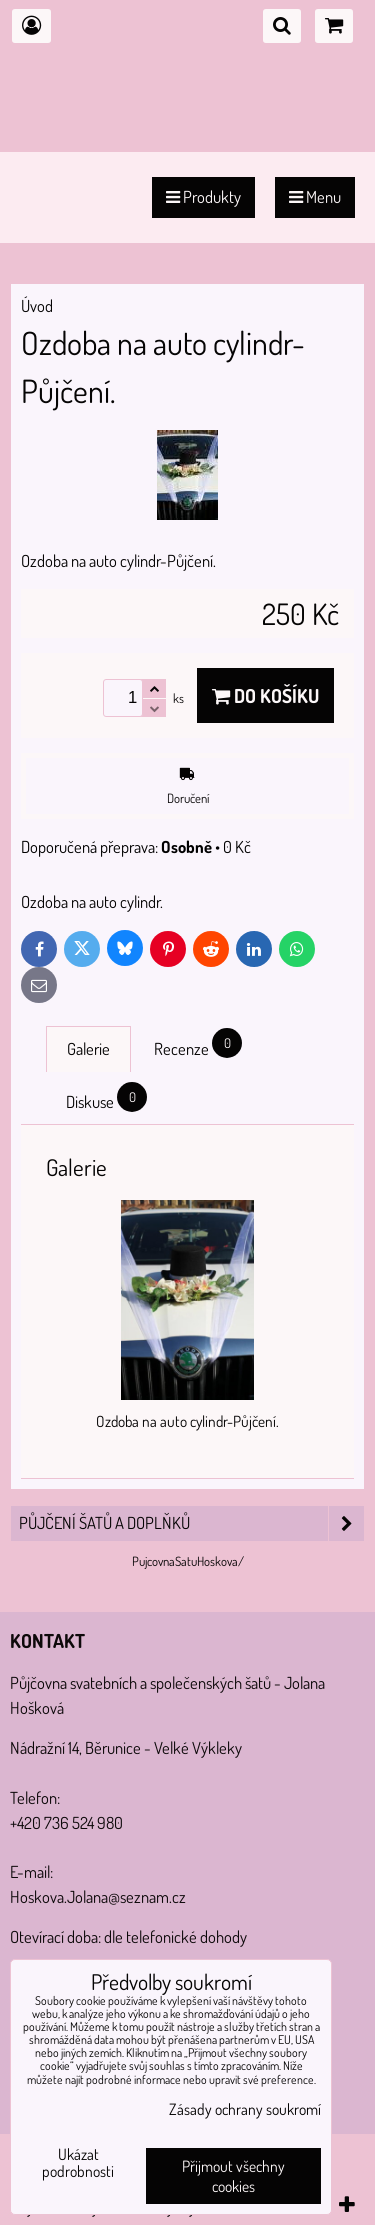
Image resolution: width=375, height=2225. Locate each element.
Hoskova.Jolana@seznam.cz (98, 1896)
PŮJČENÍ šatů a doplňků (191, 1523)
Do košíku (265, 695)
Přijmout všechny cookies (233, 2176)
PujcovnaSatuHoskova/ (188, 1561)
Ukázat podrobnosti (78, 2163)
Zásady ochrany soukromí (245, 2109)
